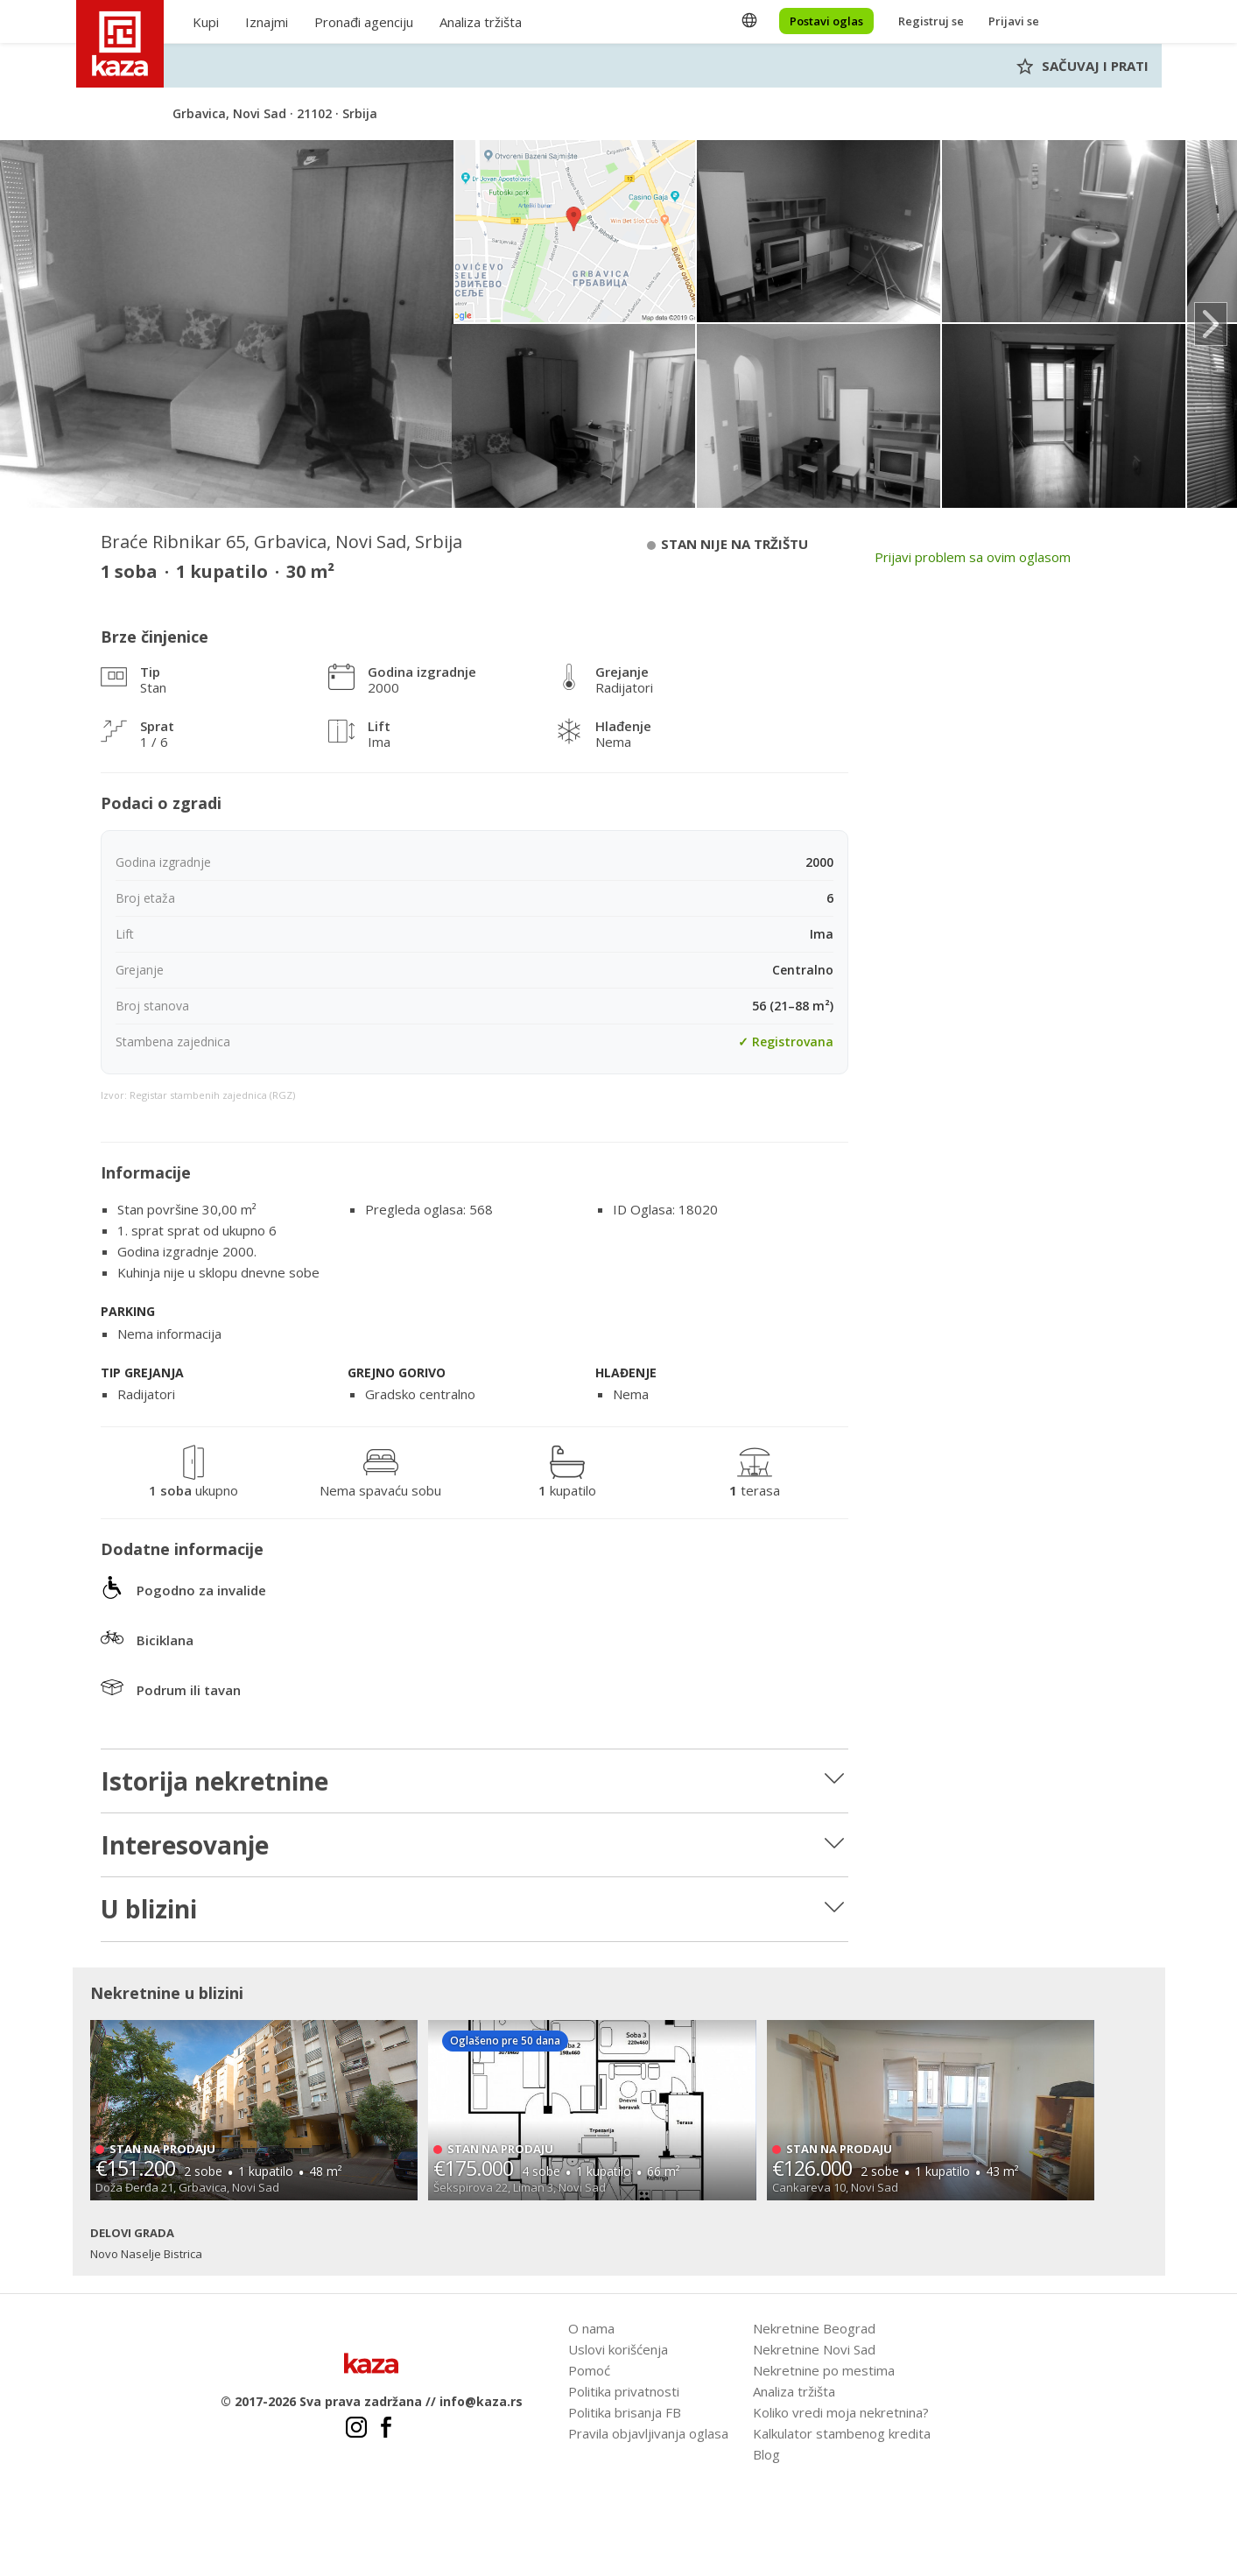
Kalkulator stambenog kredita (842, 2433)
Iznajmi (266, 22)
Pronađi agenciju (363, 22)
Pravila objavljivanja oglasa (648, 2433)
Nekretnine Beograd (814, 2328)
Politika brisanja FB (624, 2412)
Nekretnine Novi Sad (814, 2349)
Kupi (206, 22)
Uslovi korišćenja (618, 2349)
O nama (591, 2328)
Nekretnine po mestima (824, 2370)
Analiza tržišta (480, 22)
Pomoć (589, 2370)
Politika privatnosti (623, 2391)
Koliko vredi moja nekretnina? (841, 2412)
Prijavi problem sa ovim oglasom (973, 557)
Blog (766, 2454)
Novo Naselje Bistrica (146, 2254)
